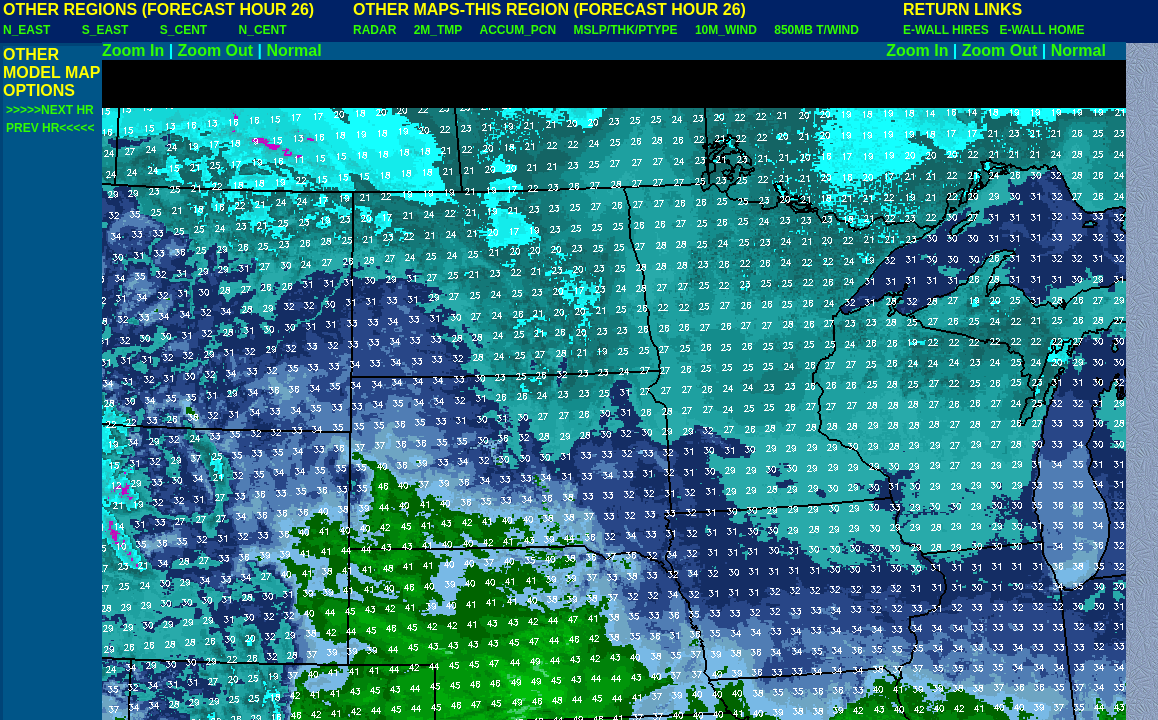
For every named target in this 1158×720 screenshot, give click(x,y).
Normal (294, 50)
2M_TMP (438, 30)
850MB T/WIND (816, 30)
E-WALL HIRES (949, 30)
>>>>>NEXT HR (50, 110)
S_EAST (105, 30)
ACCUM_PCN (518, 30)
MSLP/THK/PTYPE (626, 30)
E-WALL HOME (1041, 30)
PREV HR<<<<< (50, 128)
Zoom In (133, 50)
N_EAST (26, 30)
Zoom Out (216, 50)
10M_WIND (726, 30)
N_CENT (263, 30)
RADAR (374, 30)
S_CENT (183, 30)
